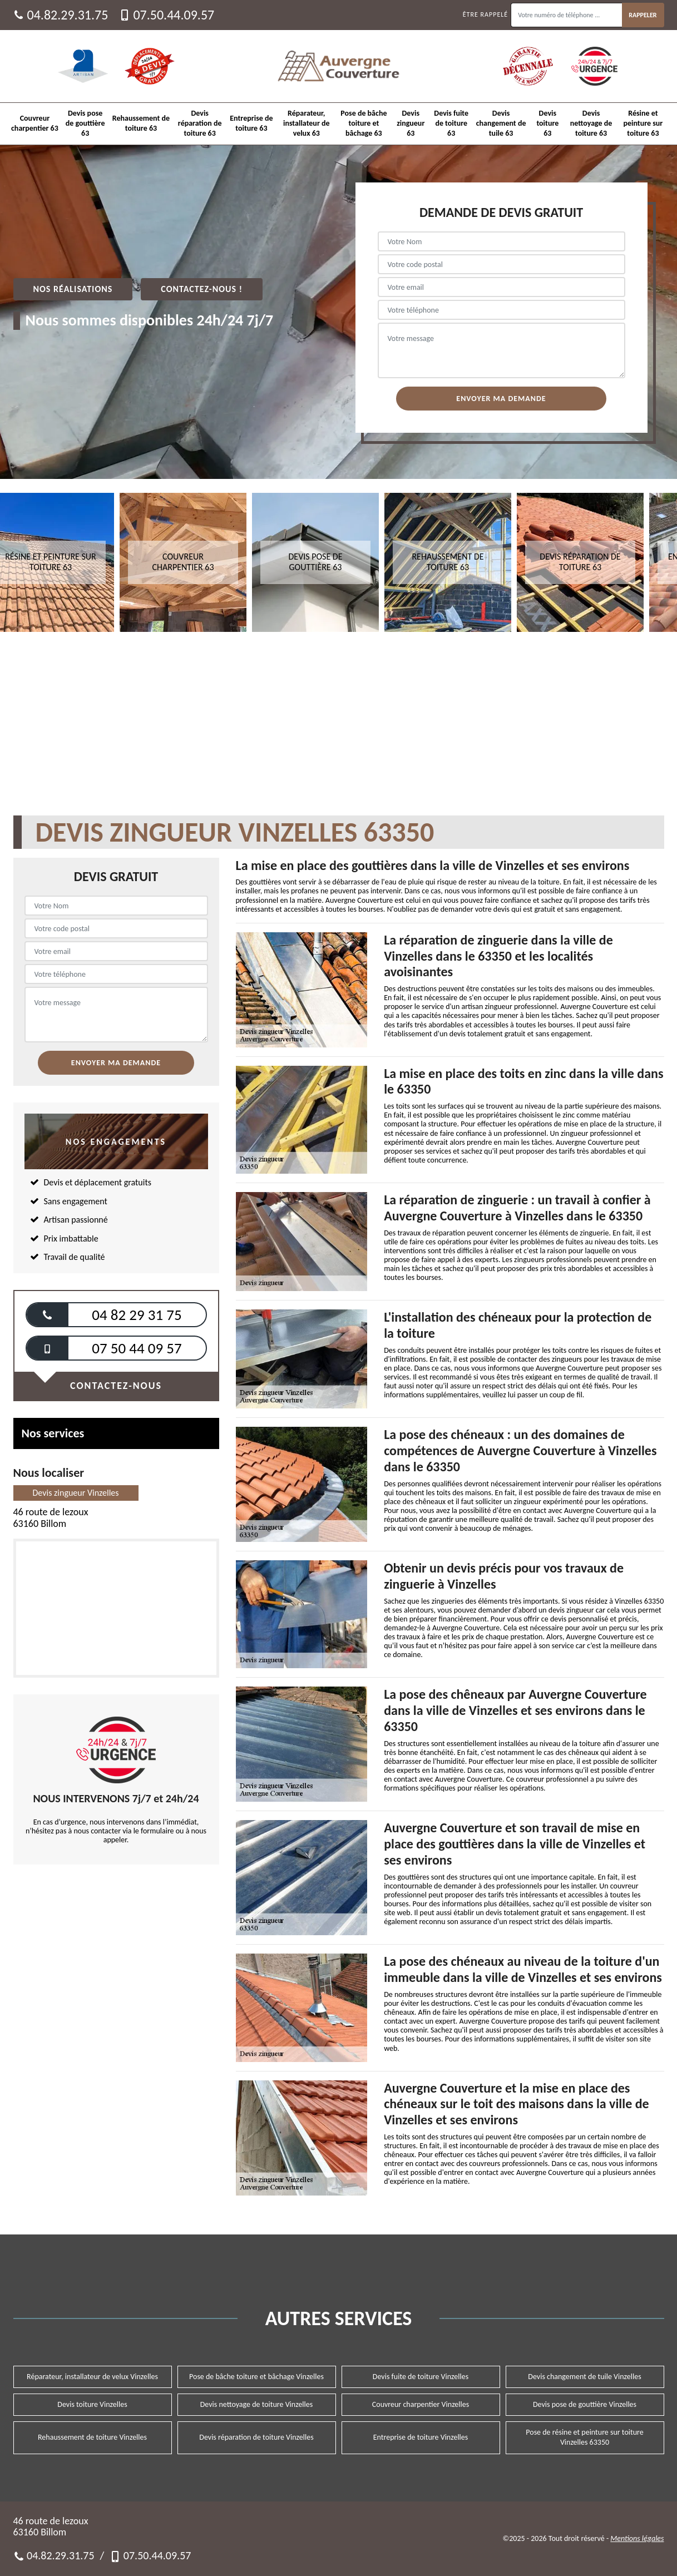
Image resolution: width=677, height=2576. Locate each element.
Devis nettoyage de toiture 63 (591, 123)
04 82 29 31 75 (136, 1315)
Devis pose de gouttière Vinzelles (584, 2404)
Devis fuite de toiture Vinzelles (420, 2376)
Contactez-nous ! (202, 289)
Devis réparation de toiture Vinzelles (256, 2437)
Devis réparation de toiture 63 (200, 123)
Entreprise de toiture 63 (251, 123)
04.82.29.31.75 (60, 15)
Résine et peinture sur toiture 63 (643, 123)
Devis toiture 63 (547, 123)
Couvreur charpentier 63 (34, 123)
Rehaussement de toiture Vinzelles (92, 2437)
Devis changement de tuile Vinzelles (584, 2376)
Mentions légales (637, 2538)
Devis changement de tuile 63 (501, 123)
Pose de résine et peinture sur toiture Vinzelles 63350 (584, 2437)
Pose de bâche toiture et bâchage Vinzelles (256, 2376)
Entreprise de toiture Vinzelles (420, 2437)
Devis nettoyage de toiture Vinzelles (256, 2404)
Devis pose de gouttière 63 (85, 123)
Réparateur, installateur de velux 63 (306, 123)
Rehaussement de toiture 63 (141, 123)
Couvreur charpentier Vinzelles (420, 2404)
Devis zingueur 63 (410, 123)
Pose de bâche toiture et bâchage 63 (363, 123)
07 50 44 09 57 (136, 1348)
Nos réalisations (73, 289)
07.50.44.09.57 (166, 15)
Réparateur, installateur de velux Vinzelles (92, 2376)
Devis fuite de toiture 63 (451, 123)
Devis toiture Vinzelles (92, 2404)
